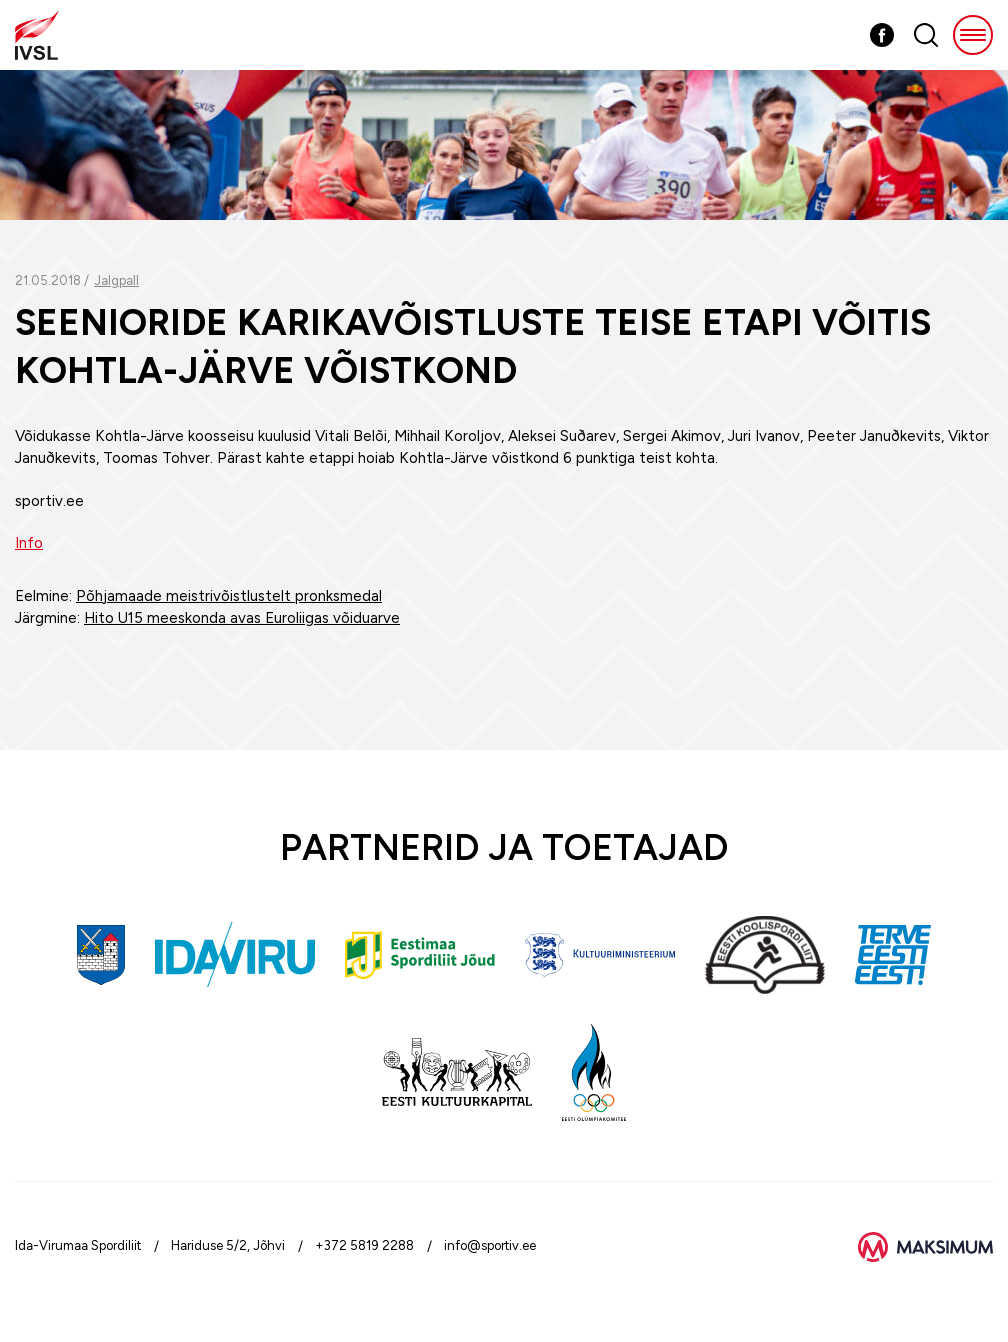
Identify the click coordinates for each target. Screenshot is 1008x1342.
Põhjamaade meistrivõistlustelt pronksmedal (229, 596)
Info (29, 543)
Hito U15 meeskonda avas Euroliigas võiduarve (242, 618)
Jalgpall (116, 280)
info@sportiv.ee (490, 1245)
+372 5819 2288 (364, 1245)
